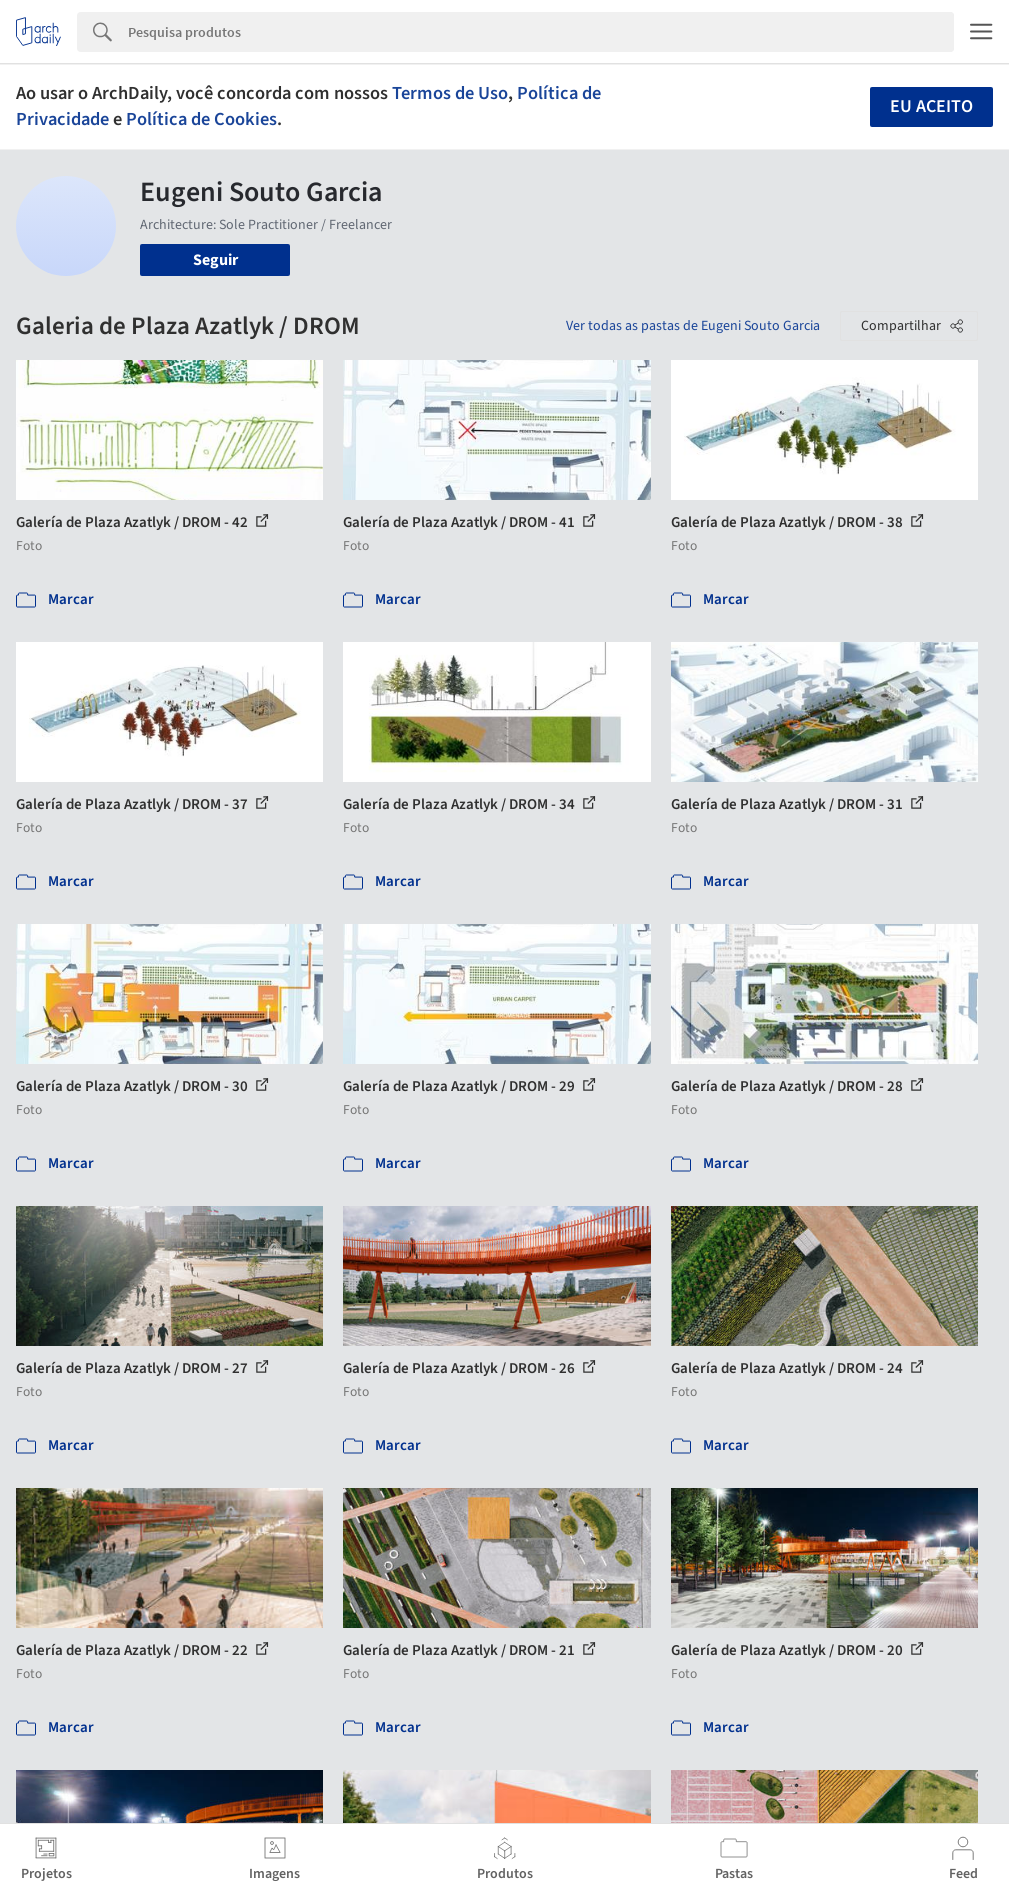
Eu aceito (931, 106)
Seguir (215, 260)
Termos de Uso (450, 93)
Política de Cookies (201, 119)
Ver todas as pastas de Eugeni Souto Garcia (693, 326)
